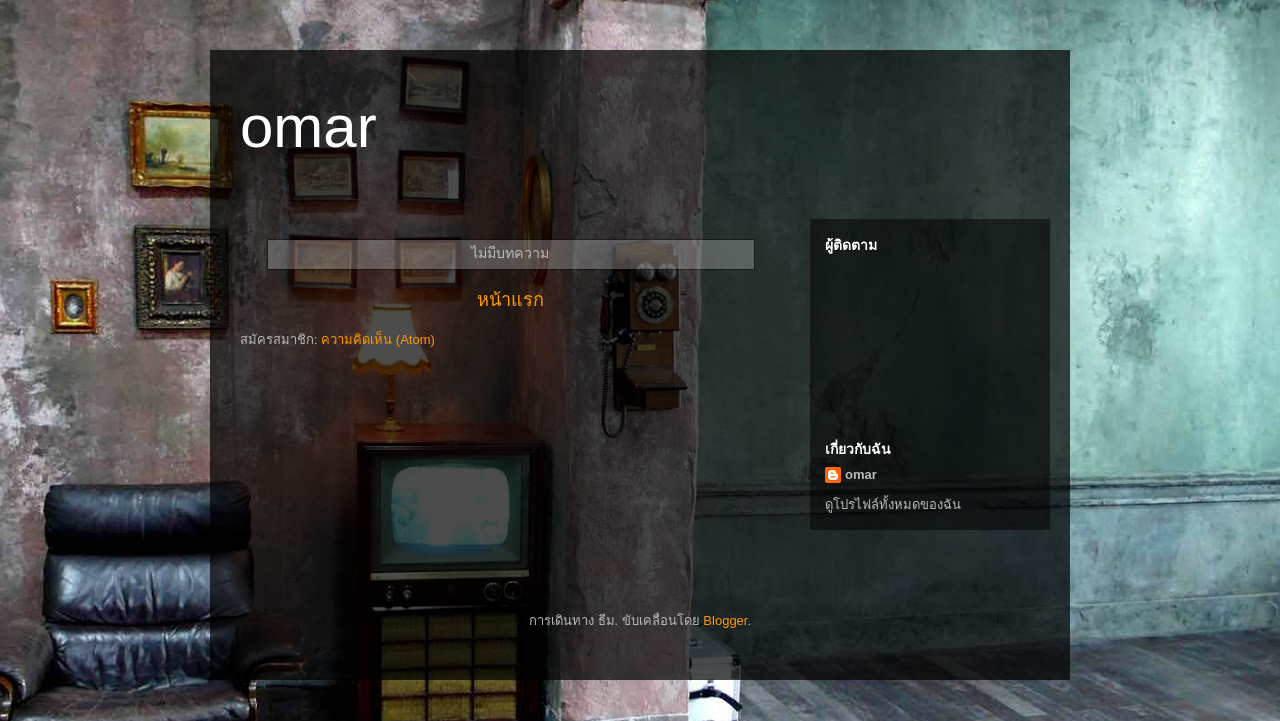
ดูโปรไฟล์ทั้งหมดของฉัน (893, 504)
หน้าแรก (510, 300)
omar (861, 474)
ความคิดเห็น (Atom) (378, 339)
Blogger (725, 620)
